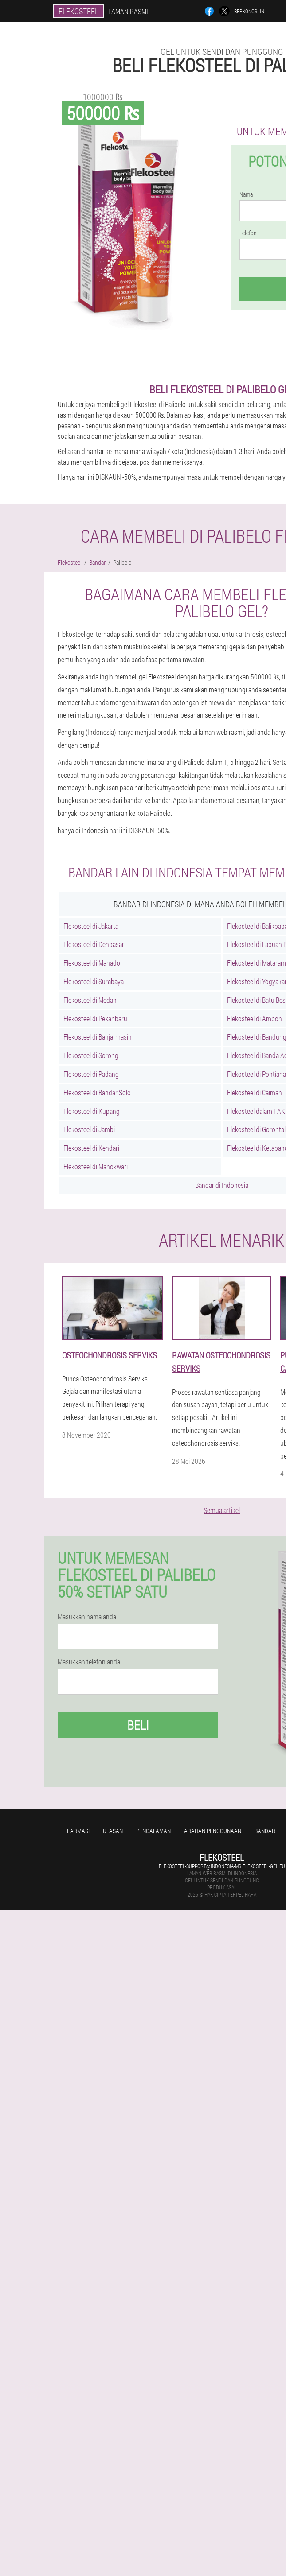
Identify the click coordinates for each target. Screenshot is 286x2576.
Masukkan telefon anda (89, 1661)
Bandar (265, 1831)
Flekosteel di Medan (90, 1000)
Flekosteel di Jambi (89, 1129)
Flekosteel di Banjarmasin (97, 1036)
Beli (138, 1725)
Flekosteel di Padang (91, 1074)
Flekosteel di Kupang (91, 1111)
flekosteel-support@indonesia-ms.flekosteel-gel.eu (222, 1866)
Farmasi (78, 1831)
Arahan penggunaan (212, 1831)
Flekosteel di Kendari (91, 1147)
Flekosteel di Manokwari (95, 1166)
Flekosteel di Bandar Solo (97, 1092)
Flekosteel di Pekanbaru (95, 1018)
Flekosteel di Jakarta (90, 926)
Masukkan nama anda (87, 1616)
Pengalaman (153, 1831)
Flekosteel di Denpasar (93, 944)
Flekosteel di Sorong (90, 1055)
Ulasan (113, 1831)
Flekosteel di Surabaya (93, 981)
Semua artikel (222, 1510)
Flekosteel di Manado (91, 962)
